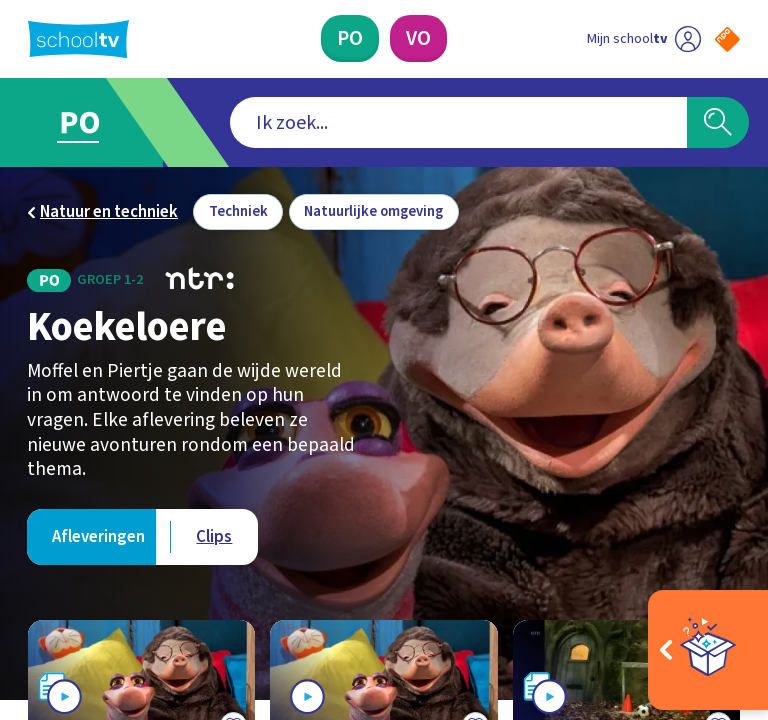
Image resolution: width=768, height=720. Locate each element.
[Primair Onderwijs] (350, 38)
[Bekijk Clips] (214, 537)
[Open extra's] (708, 650)
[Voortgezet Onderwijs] (418, 38)
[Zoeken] (718, 123)
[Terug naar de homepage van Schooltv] (78, 39)
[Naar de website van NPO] (727, 39)
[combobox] (353, 123)
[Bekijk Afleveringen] (99, 537)
